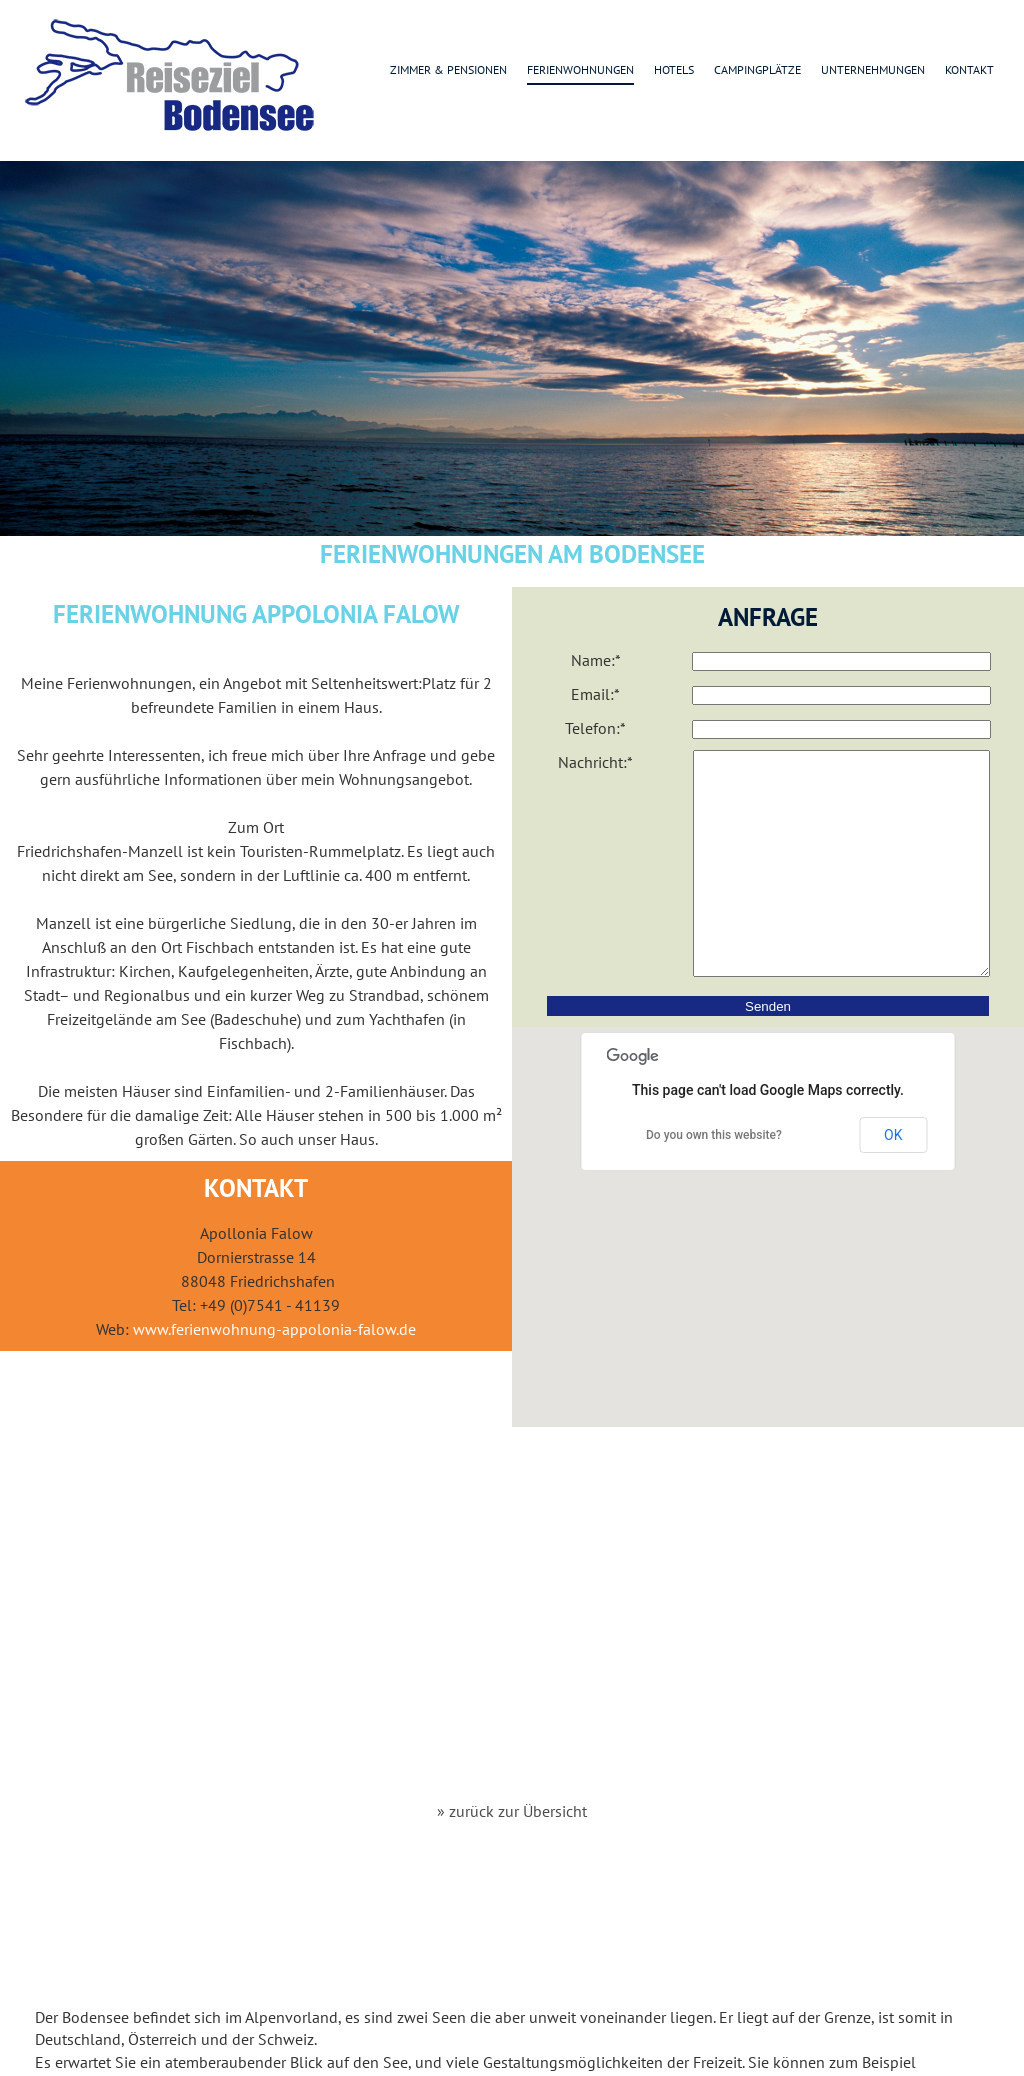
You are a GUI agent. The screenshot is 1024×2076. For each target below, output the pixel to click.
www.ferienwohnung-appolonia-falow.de (274, 1329)
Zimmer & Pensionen (448, 69)
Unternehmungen (873, 69)
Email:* (595, 694)
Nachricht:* (595, 762)
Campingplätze (757, 69)
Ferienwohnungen (580, 69)
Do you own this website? (714, 1180)
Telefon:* (595, 728)
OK (893, 1180)
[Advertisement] (512, 1638)
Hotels (674, 69)
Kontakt (969, 69)
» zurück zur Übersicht (512, 1811)
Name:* (596, 660)
